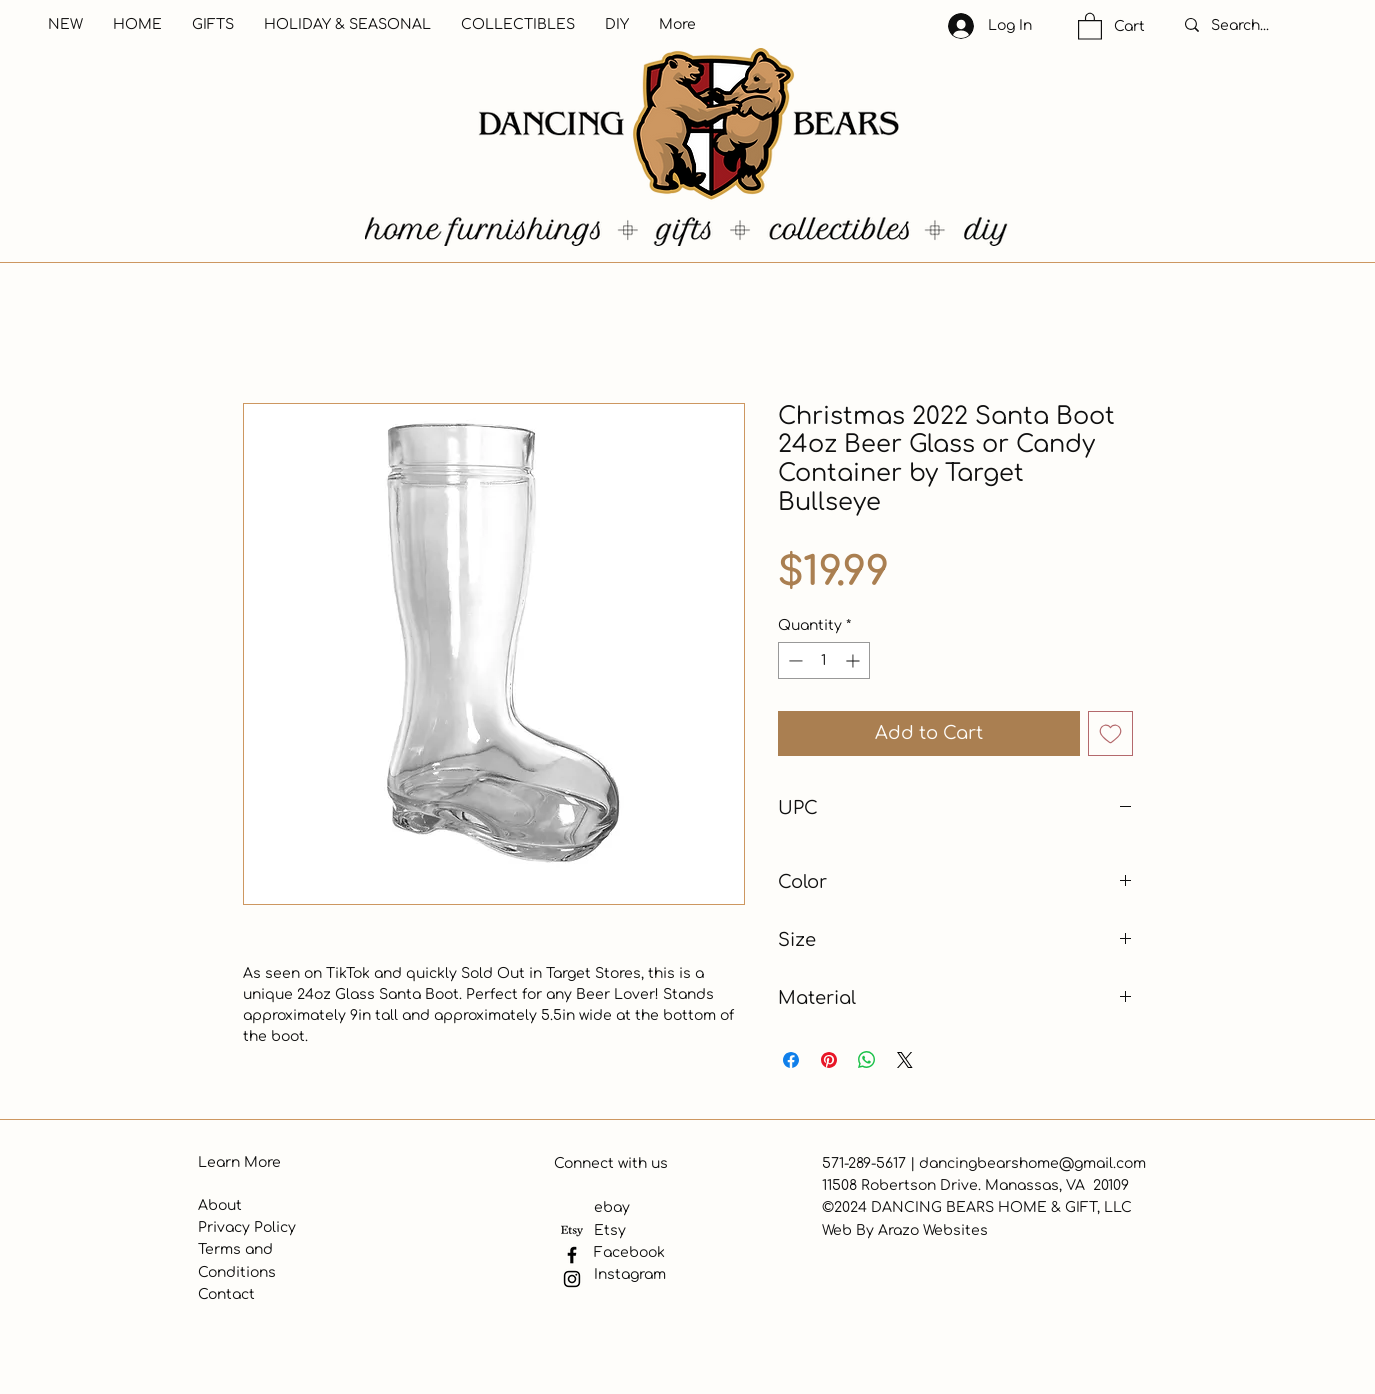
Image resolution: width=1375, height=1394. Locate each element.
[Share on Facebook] (791, 1060)
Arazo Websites (933, 1230)
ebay (612, 1207)
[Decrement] (793, 660)
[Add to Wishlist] (1110, 733)
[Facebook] (572, 1255)
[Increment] (854, 660)
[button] (1090, 25)
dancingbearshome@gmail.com (1032, 1163)
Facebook (629, 1252)
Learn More (239, 1162)
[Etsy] (572, 1231)
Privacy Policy (247, 1227)
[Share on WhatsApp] (867, 1060)
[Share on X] (905, 1060)
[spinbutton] (824, 660)
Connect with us (611, 1163)
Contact (226, 1294)
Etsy (610, 1230)
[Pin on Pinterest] (829, 1060)
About (220, 1205)
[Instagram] (572, 1279)
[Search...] (1261, 26)
